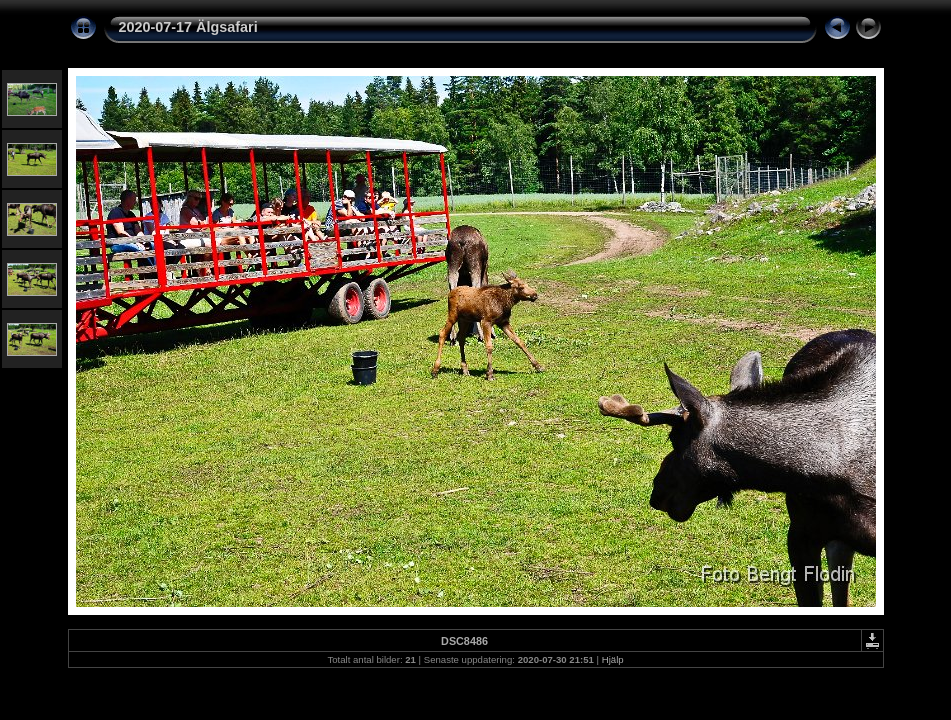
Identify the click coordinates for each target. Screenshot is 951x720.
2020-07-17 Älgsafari (188, 27)
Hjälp (613, 659)
